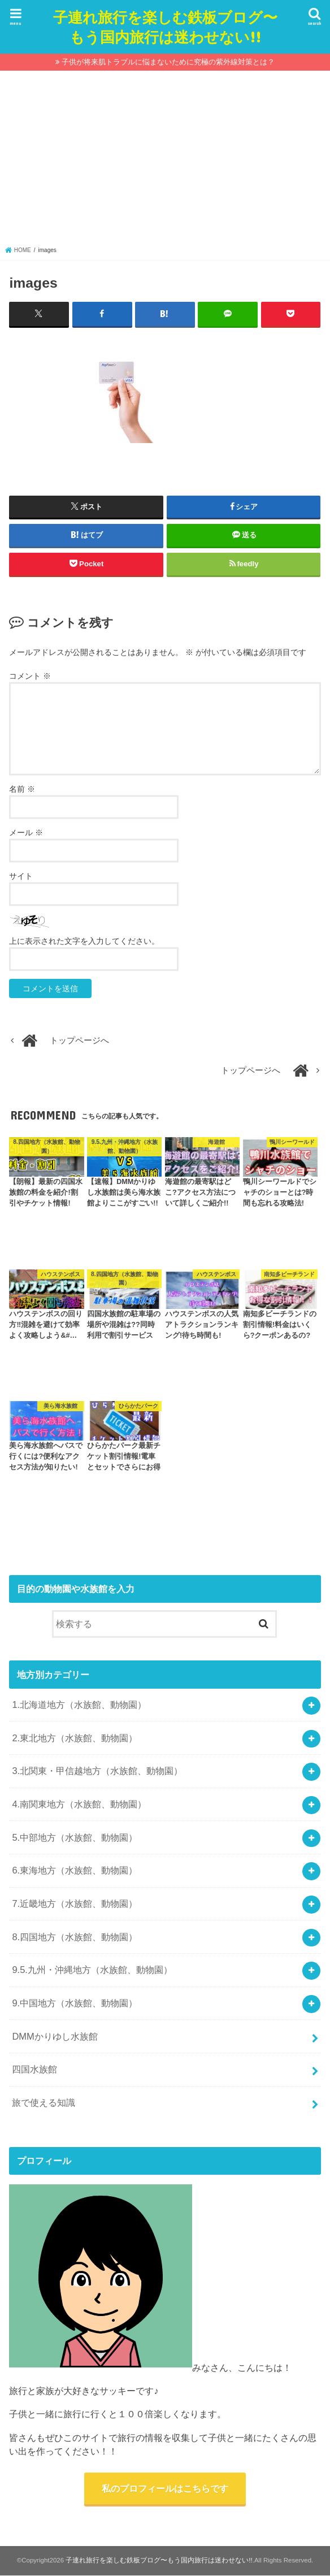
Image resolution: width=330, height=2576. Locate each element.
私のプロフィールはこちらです (165, 2488)
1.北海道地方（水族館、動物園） (79, 1704)
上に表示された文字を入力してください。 (84, 941)
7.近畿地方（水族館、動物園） (74, 1903)
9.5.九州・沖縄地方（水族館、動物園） (92, 1969)
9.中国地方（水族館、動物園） (74, 2003)
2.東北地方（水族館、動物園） (74, 1737)
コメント (30, 675)
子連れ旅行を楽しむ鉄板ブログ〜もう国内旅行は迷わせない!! (165, 26)
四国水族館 (34, 2069)
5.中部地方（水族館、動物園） (74, 1837)
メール (26, 832)
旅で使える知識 (43, 2102)
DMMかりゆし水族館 (54, 2036)
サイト (21, 876)
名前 (22, 788)
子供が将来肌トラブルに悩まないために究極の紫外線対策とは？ (168, 62)
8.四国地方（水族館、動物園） (74, 1936)
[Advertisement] (165, 161)
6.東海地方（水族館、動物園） (74, 1870)
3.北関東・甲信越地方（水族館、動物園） (97, 1771)
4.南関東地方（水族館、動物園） (79, 1804)
